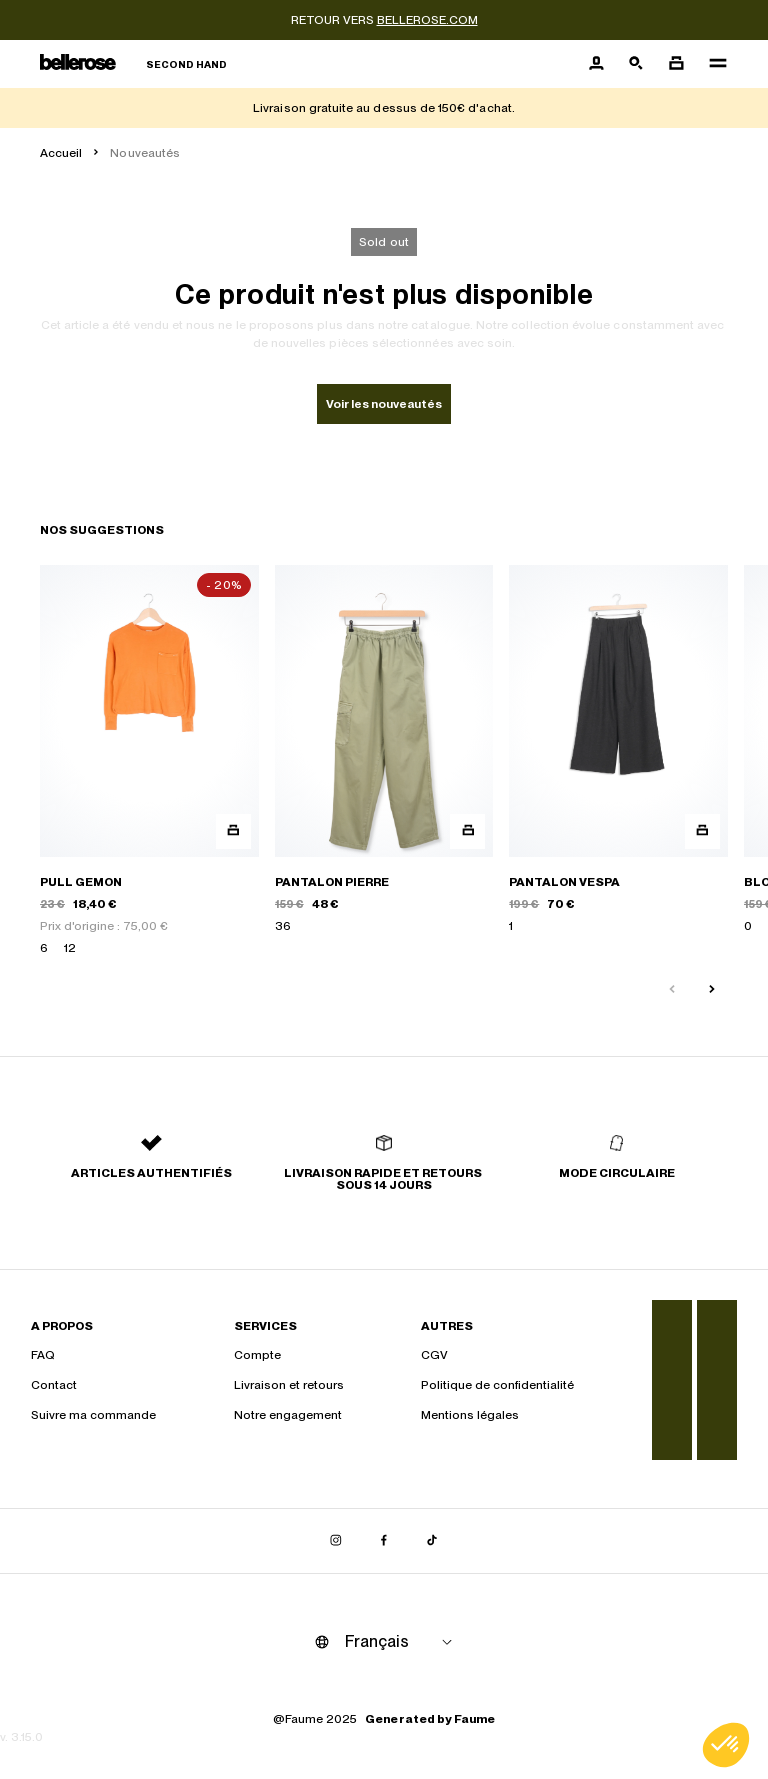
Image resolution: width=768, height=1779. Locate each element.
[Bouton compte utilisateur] (596, 64)
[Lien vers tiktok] (432, 1541)
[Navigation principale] (712, 64)
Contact (54, 1385)
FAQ (43, 1355)
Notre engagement (288, 1415)
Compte (257, 1355)
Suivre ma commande (93, 1415)
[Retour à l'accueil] (133, 64)
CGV (434, 1355)
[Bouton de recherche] (636, 64)
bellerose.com (427, 20)
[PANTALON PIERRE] (384, 761)
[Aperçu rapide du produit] (233, 831)
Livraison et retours (289, 1385)
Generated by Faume (430, 1719)
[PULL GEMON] (149, 761)
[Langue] (402, 1642)
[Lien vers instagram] (336, 1541)
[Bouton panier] (676, 64)
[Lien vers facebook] (384, 1541)
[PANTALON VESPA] (618, 761)
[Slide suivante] (712, 990)
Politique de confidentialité (497, 1385)
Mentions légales (470, 1415)
